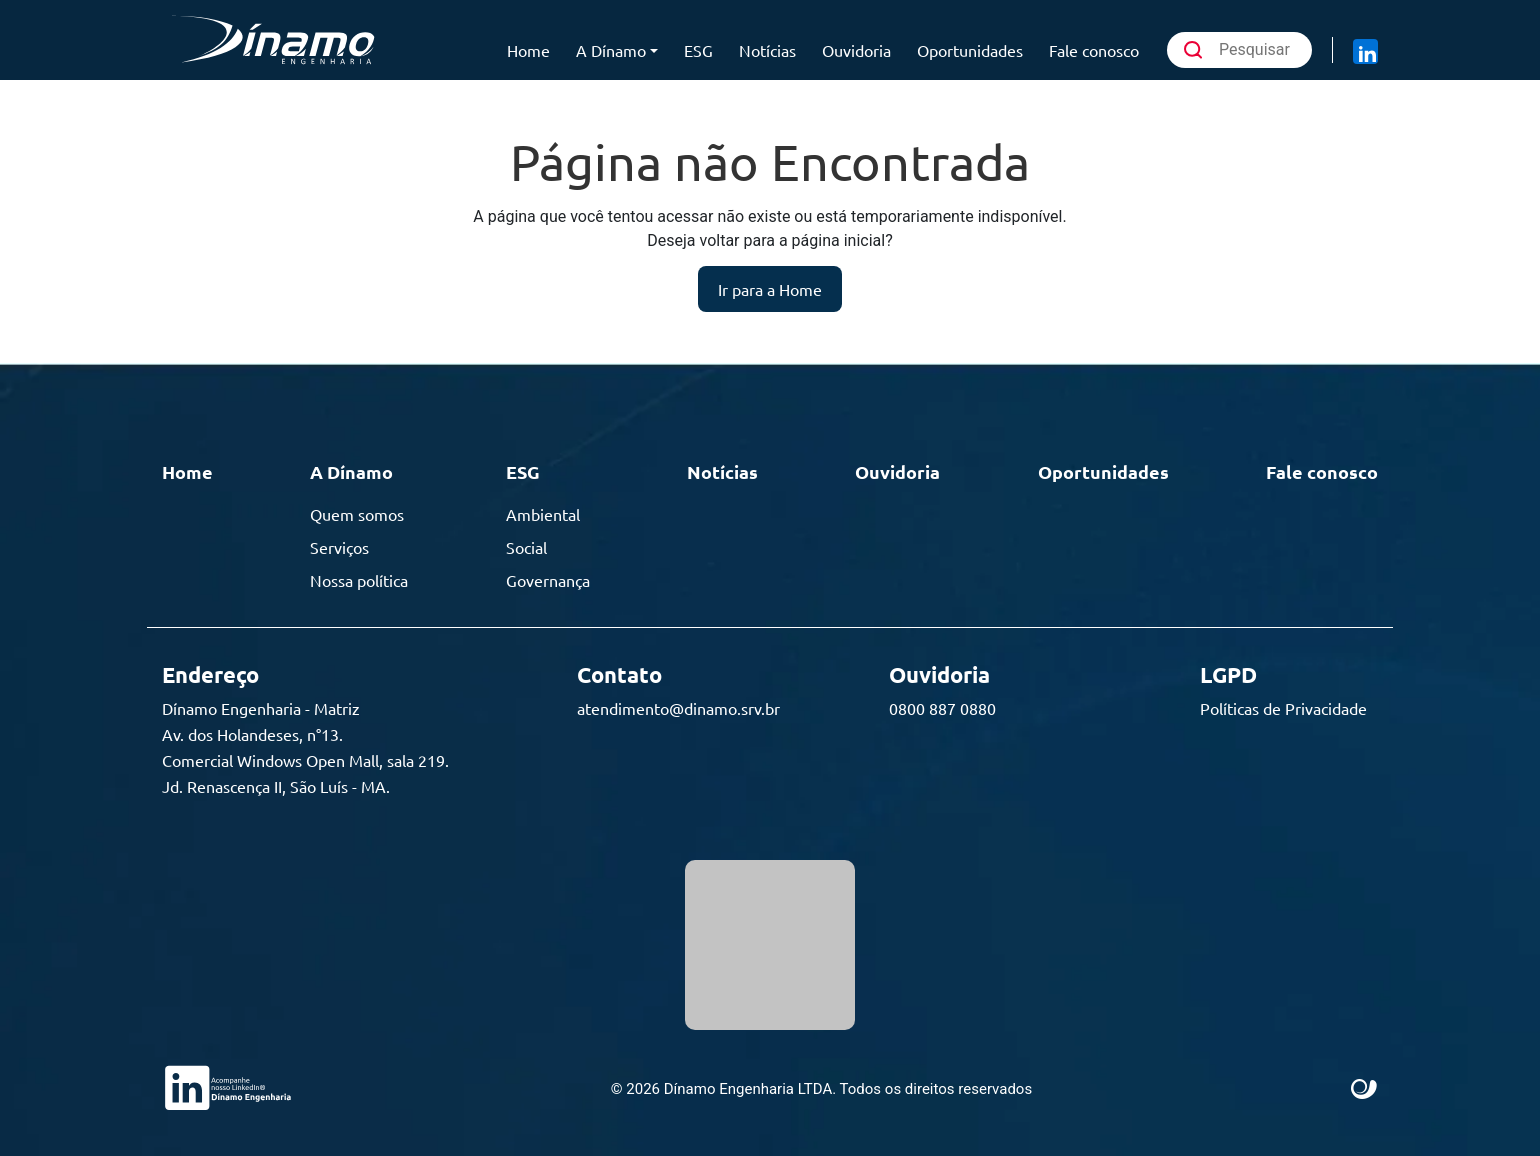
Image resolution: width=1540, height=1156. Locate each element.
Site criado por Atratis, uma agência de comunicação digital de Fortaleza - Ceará (1364, 1090)
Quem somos (357, 514)
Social (526, 547)
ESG (698, 50)
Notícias (767, 50)
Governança (548, 580)
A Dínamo (611, 50)
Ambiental (543, 514)
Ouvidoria (856, 50)
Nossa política (359, 580)
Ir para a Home (770, 289)
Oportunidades (970, 50)
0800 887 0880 (942, 708)
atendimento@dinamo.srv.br (678, 708)
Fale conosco (1094, 50)
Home (528, 50)
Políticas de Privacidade (1283, 708)
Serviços (339, 547)
